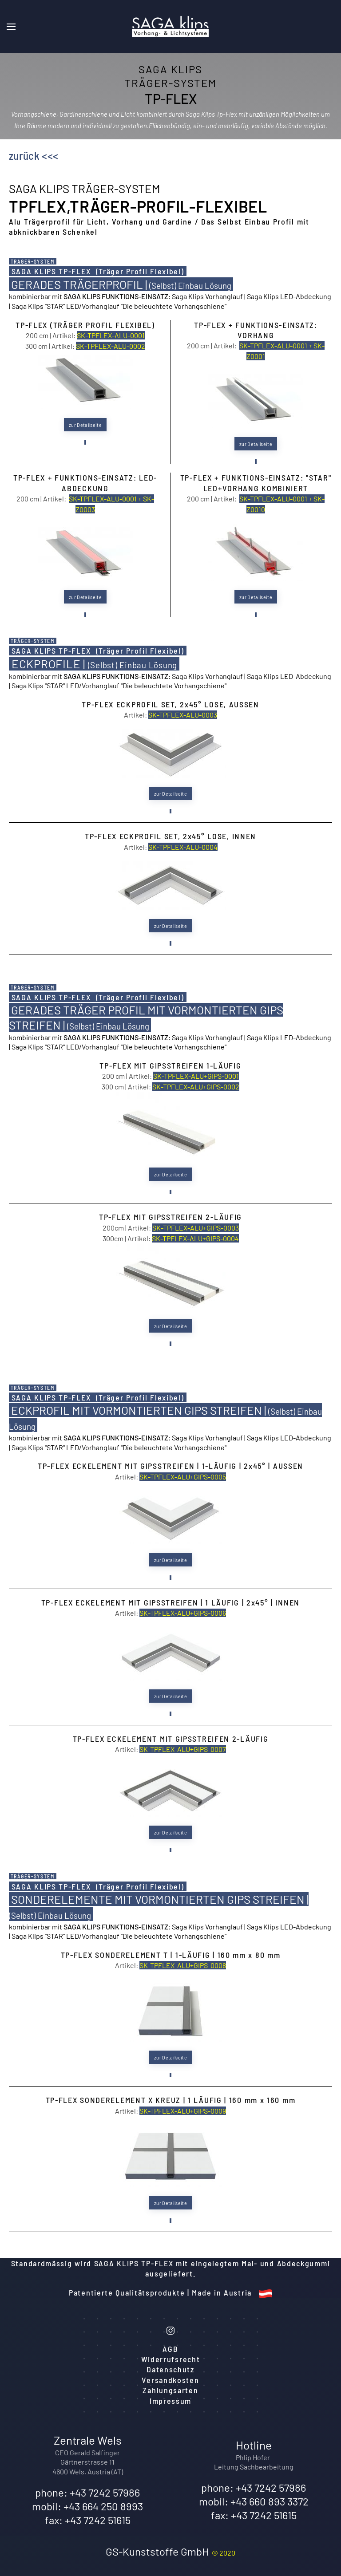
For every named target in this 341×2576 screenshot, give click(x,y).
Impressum (170, 2401)
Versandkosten (170, 2380)
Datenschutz (170, 2369)
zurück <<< (34, 155)
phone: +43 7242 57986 (87, 2492)
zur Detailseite (85, 425)
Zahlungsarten (170, 2390)
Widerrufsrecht (170, 2359)
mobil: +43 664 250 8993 (87, 2506)
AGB (170, 2349)
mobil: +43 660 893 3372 (254, 2501)
